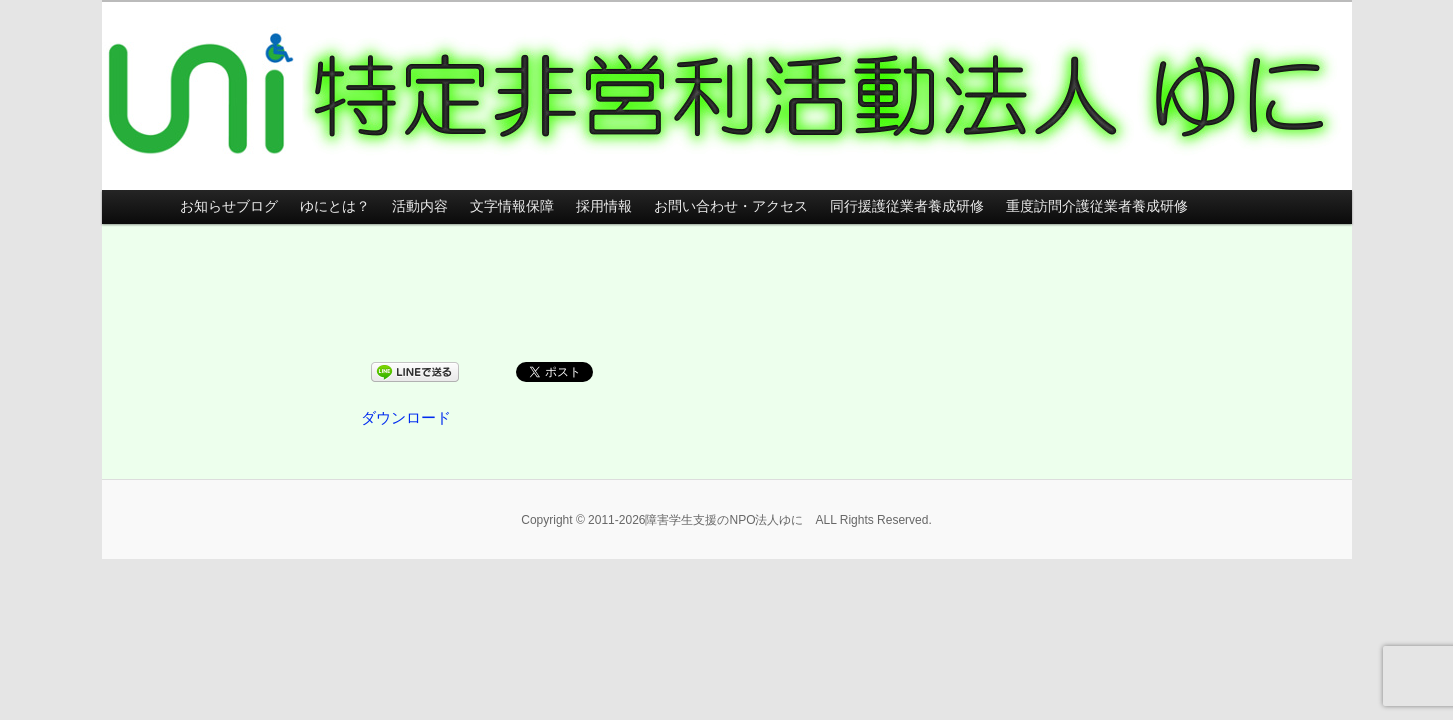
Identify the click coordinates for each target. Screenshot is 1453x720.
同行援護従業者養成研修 (907, 206)
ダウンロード (406, 417)
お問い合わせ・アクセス (731, 206)
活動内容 (420, 206)
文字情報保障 (512, 206)
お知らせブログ (229, 206)
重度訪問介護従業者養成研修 (1097, 206)
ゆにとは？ (335, 206)
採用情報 (604, 206)
